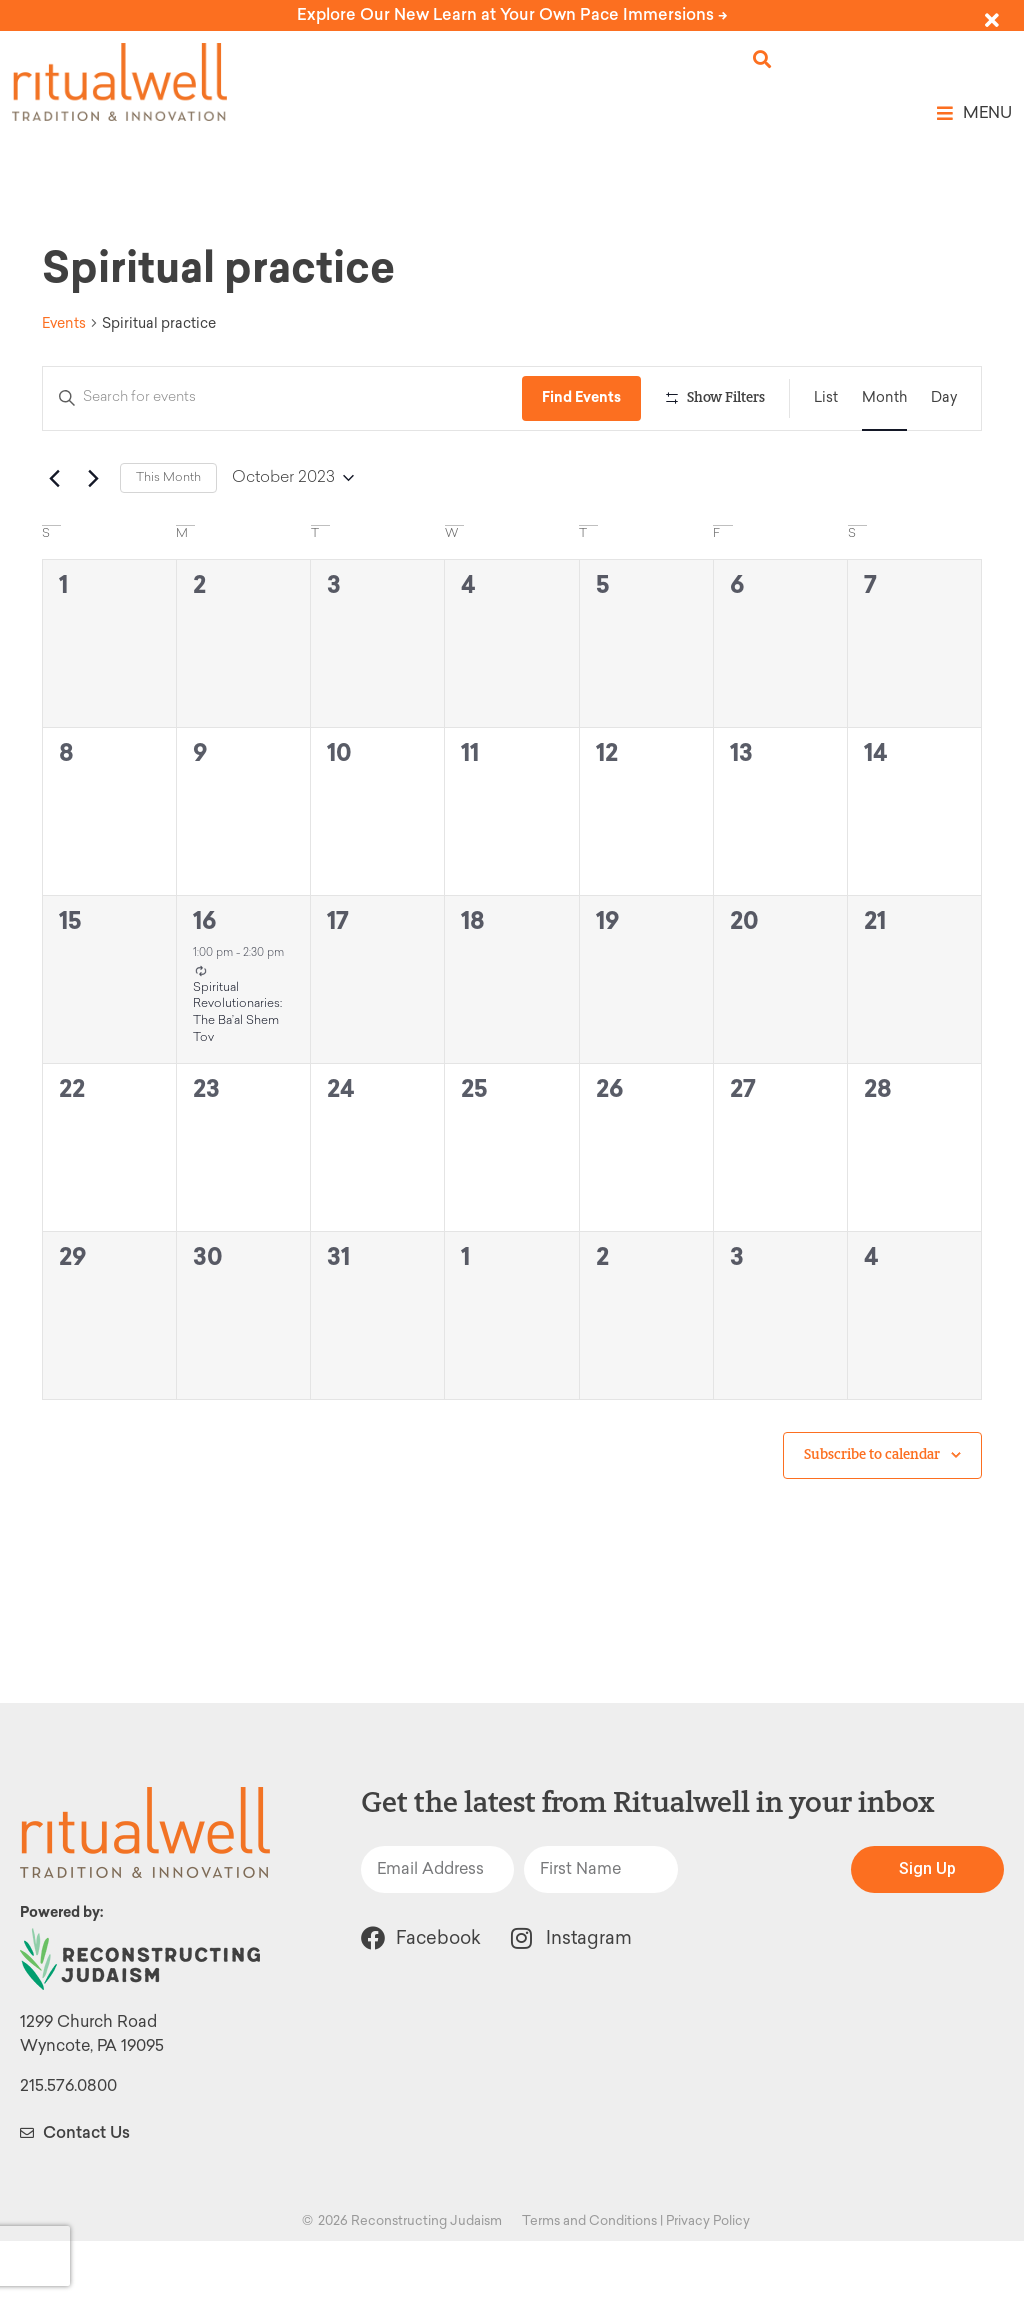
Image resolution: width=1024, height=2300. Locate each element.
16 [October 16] (205, 979)
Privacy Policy (708, 2279)
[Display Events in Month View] (884, 398)
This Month (168, 537)
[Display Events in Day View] (944, 398)
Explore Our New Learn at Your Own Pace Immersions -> (512, 14)
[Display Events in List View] (826, 398)
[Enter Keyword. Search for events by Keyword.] (285, 398)
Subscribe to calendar (872, 1513)
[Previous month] (54, 538)
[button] (762, 59)
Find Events (586, 397)
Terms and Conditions (589, 2279)
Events (64, 323)
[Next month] (93, 538)
